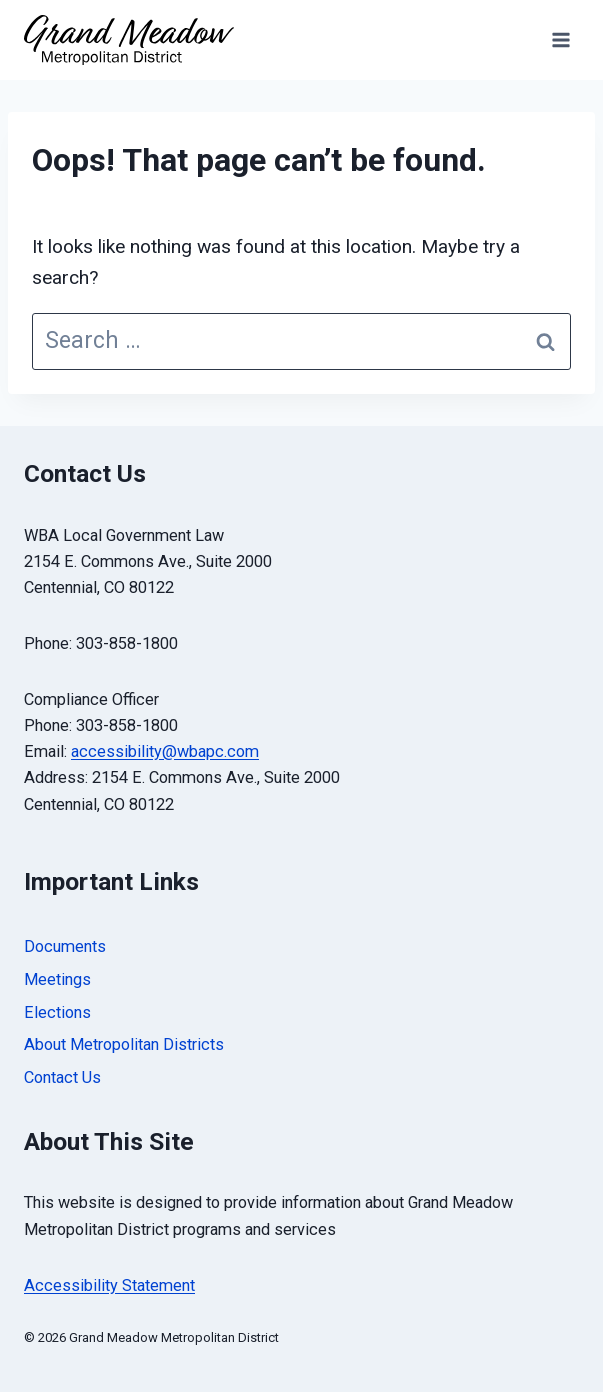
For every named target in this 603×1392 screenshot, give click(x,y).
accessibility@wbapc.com (165, 751)
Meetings (57, 979)
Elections (57, 1012)
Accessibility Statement (109, 1285)
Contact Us (62, 1077)
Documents (65, 946)
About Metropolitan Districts (124, 1044)
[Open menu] (560, 39)
